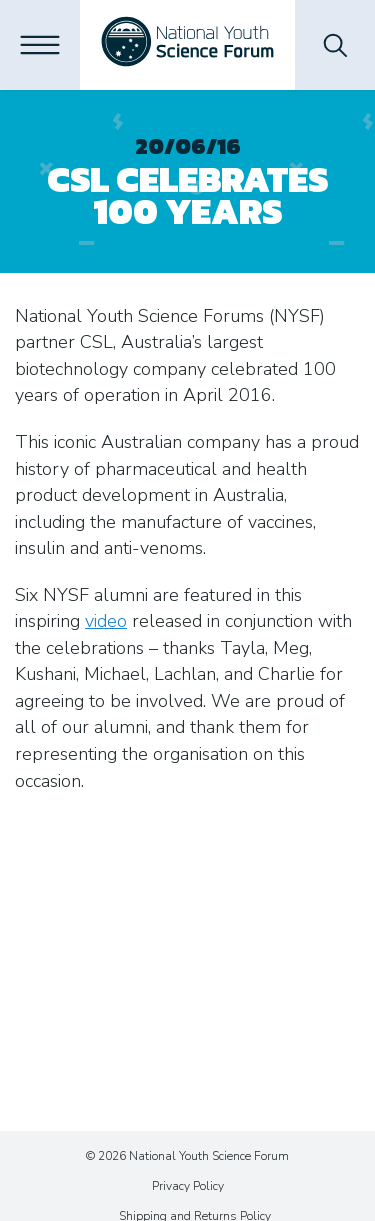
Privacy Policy (188, 1186)
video (106, 621)
